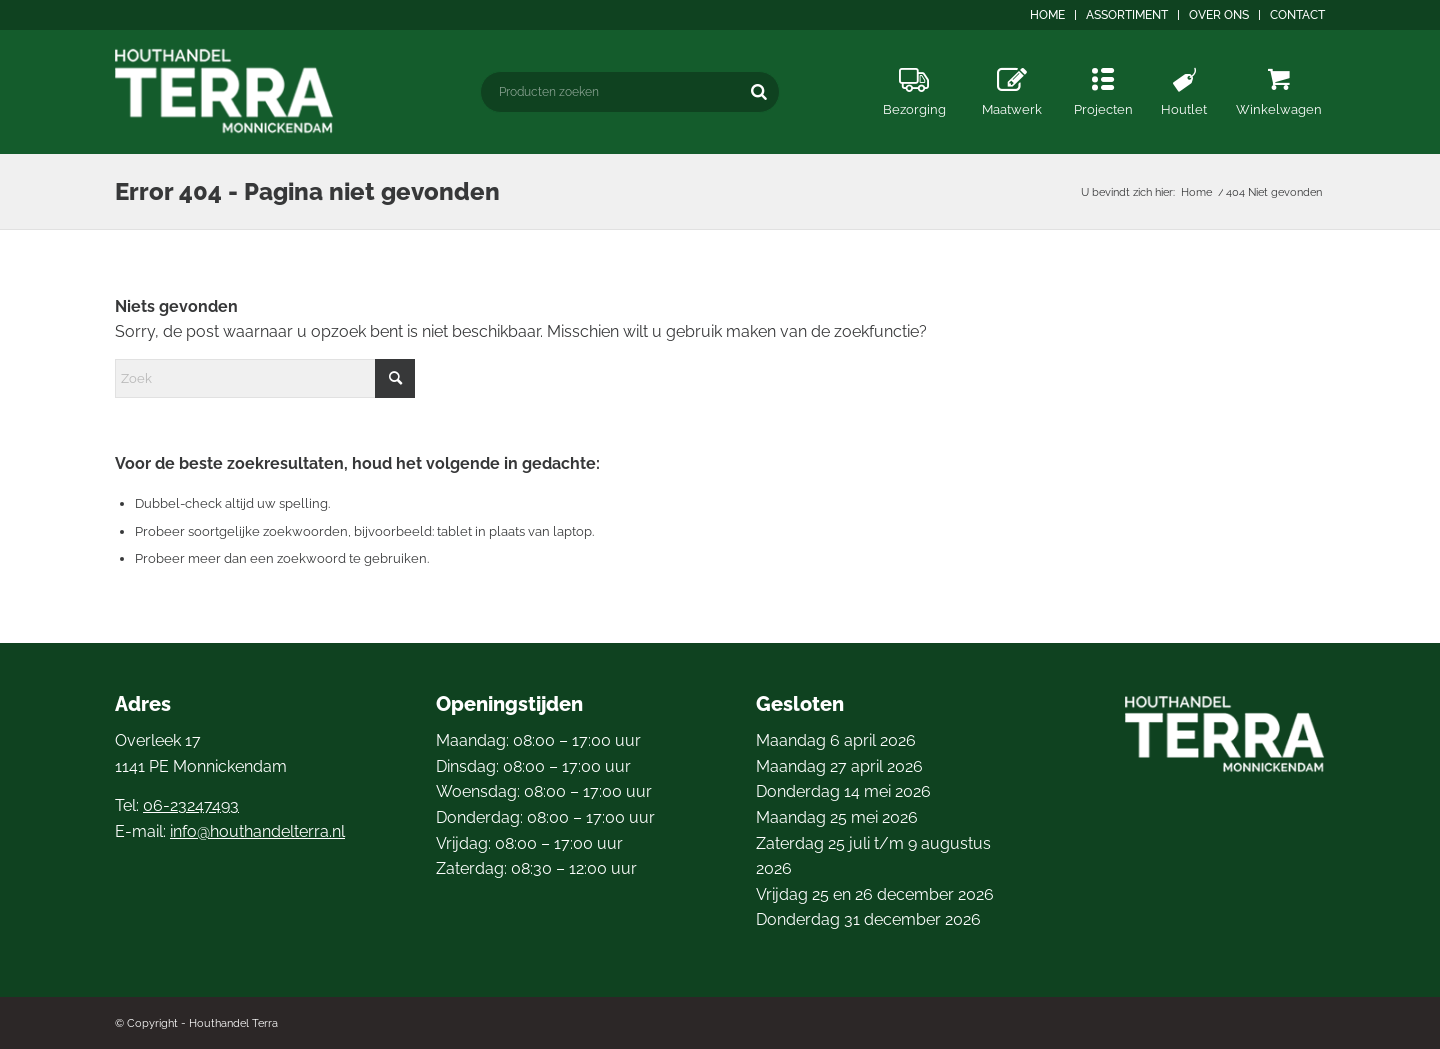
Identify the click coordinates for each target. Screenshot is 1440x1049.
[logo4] (226, 91)
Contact (1297, 15)
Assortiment (1127, 15)
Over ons (1219, 15)
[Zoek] (265, 378)
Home (1047, 15)
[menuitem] (1048, 15)
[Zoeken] (759, 91)
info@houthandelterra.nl (257, 831)
